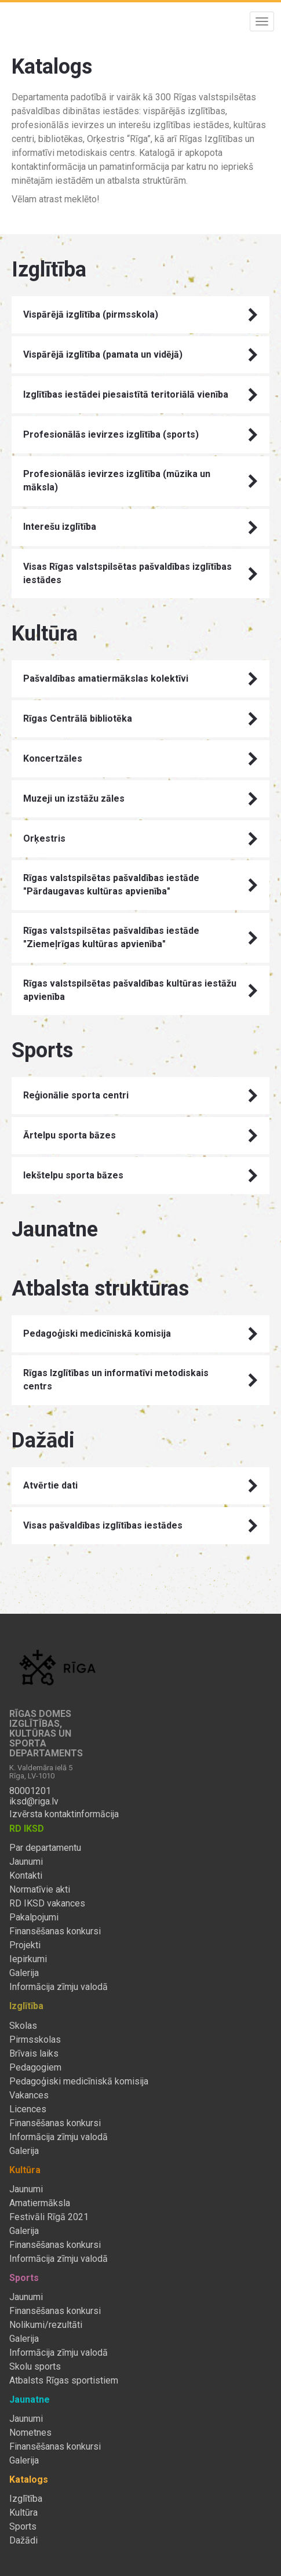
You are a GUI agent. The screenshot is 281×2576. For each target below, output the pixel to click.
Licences (27, 2109)
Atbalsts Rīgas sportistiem (63, 2381)
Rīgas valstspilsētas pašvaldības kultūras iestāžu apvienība (140, 990)
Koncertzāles (140, 759)
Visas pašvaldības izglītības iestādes (140, 1526)
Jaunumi (26, 1862)
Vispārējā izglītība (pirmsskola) (140, 315)
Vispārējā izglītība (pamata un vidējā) (140, 355)
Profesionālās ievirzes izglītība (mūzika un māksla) (140, 480)
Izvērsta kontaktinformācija (64, 1814)
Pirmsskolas (35, 2040)
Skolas (23, 2026)
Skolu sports (35, 2367)
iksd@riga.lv (34, 1802)
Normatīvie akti (39, 1890)
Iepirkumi (28, 1959)
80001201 (30, 1791)
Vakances (29, 2095)
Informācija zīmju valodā (58, 1987)
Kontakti (25, 1876)
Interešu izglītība (140, 527)
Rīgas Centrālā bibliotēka (140, 719)
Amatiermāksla (39, 2203)
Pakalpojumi (34, 1917)
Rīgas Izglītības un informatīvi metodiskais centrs (140, 1379)
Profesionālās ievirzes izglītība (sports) (140, 435)
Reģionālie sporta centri (140, 1096)
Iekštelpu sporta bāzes (140, 1176)
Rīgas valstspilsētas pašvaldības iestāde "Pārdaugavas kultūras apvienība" (140, 884)
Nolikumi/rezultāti (45, 2325)
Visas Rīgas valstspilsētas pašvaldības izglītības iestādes (140, 573)
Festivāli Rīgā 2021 (49, 2217)
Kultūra (23, 2513)
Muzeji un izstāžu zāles (140, 799)
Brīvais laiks (34, 2054)
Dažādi (23, 2541)
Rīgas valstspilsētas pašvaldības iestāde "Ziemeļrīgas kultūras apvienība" (140, 937)
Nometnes (30, 2433)
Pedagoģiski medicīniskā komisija (140, 1334)
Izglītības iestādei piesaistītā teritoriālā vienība (140, 395)
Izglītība (25, 2499)
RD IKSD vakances (47, 1904)
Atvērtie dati (140, 1486)
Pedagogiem (35, 2068)
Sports (23, 2527)
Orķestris (140, 839)
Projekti (25, 1945)
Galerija (24, 1973)
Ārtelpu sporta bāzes (140, 1136)
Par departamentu (45, 1848)
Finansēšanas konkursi (55, 1931)
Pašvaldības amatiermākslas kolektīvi (140, 679)
